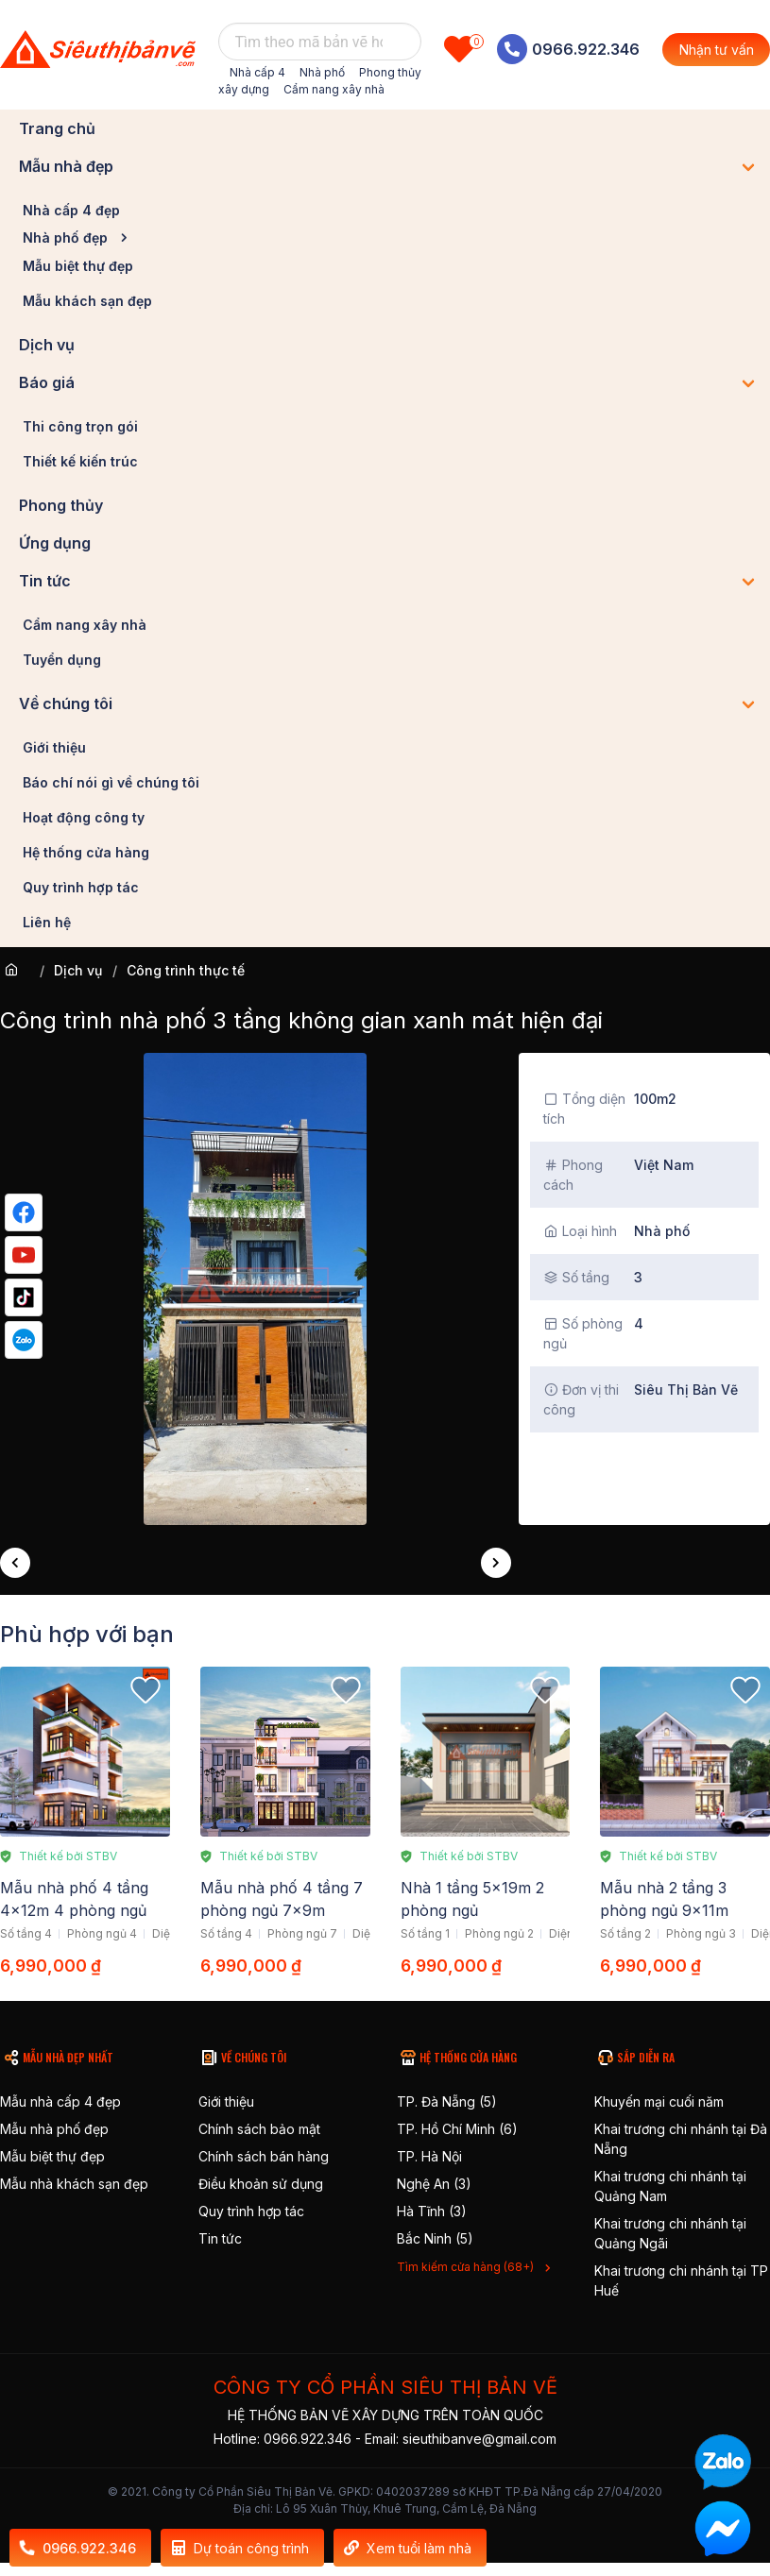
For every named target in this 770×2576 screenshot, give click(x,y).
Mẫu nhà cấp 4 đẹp (60, 2101)
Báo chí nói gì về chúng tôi (111, 782)
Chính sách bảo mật (259, 2129)
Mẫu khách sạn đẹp (87, 301)
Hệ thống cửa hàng (86, 852)
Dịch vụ (47, 344)
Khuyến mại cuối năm (659, 2101)
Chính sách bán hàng (263, 2156)
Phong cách (573, 1175)
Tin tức (45, 580)
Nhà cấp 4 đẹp (71, 210)
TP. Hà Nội (429, 2156)
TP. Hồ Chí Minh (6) (457, 2129)
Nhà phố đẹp (65, 237)
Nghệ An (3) (434, 2184)
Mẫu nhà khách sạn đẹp (74, 2184)
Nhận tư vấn (716, 50)
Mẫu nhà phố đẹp (54, 2129)
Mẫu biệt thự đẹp (78, 266)
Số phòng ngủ (583, 1333)
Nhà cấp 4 (257, 72)
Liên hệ (47, 922)
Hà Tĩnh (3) (432, 2211)
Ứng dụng (55, 543)
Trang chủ (57, 128)
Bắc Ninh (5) (435, 2238)
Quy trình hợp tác (81, 887)
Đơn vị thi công (581, 1399)
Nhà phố (322, 72)
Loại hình (580, 1231)
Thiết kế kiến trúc (80, 461)
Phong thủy (61, 505)
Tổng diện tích (584, 1109)
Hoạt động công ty (84, 817)
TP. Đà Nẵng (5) (447, 2101)
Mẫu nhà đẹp (66, 166)
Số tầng (576, 1277)
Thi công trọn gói (80, 426)
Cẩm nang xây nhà (334, 89)
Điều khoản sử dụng (260, 2184)
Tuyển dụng (62, 660)
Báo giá (47, 382)
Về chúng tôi (65, 703)
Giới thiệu (54, 747)
